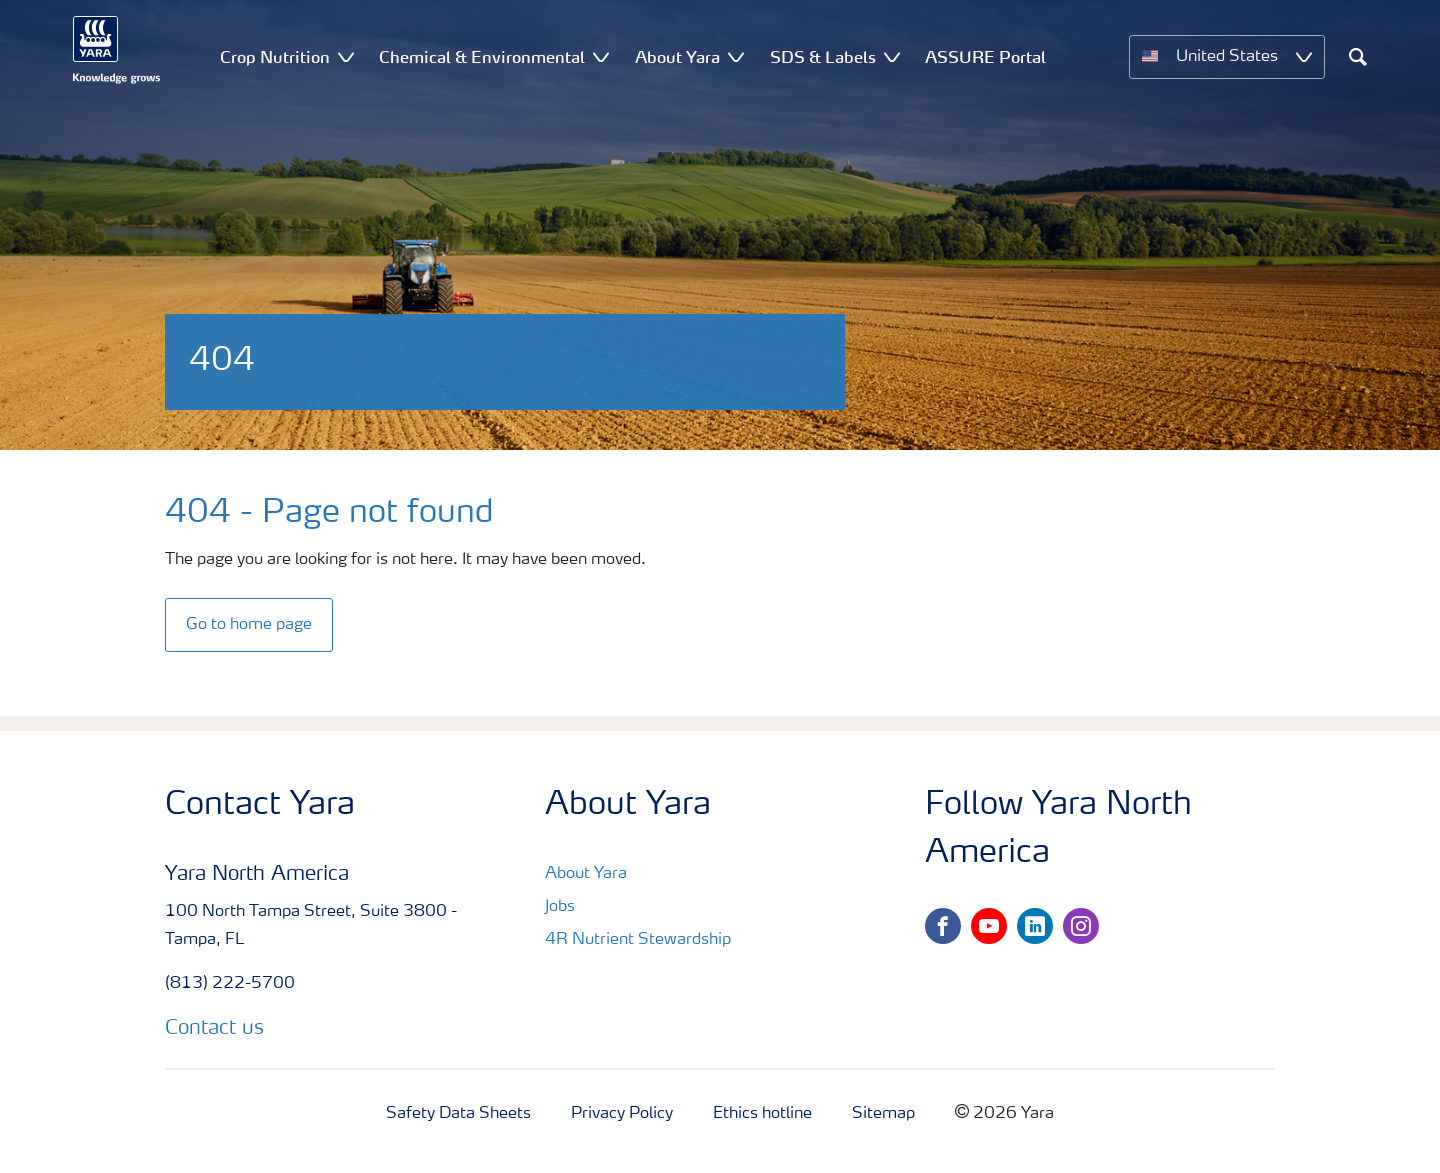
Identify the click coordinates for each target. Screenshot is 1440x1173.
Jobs (560, 907)
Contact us (214, 1029)
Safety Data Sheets (458, 1114)
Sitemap (883, 1114)
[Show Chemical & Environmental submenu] (601, 56)
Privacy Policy (622, 1114)
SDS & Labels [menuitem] (823, 57)
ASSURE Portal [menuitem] (985, 57)
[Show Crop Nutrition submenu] (346, 56)
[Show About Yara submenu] (736, 56)
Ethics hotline (762, 1114)
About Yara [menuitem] (677, 57)
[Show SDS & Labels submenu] (892, 56)
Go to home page (249, 625)
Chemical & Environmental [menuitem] (482, 57)
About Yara (586, 874)
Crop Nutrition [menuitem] (275, 57)
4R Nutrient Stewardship (638, 940)
